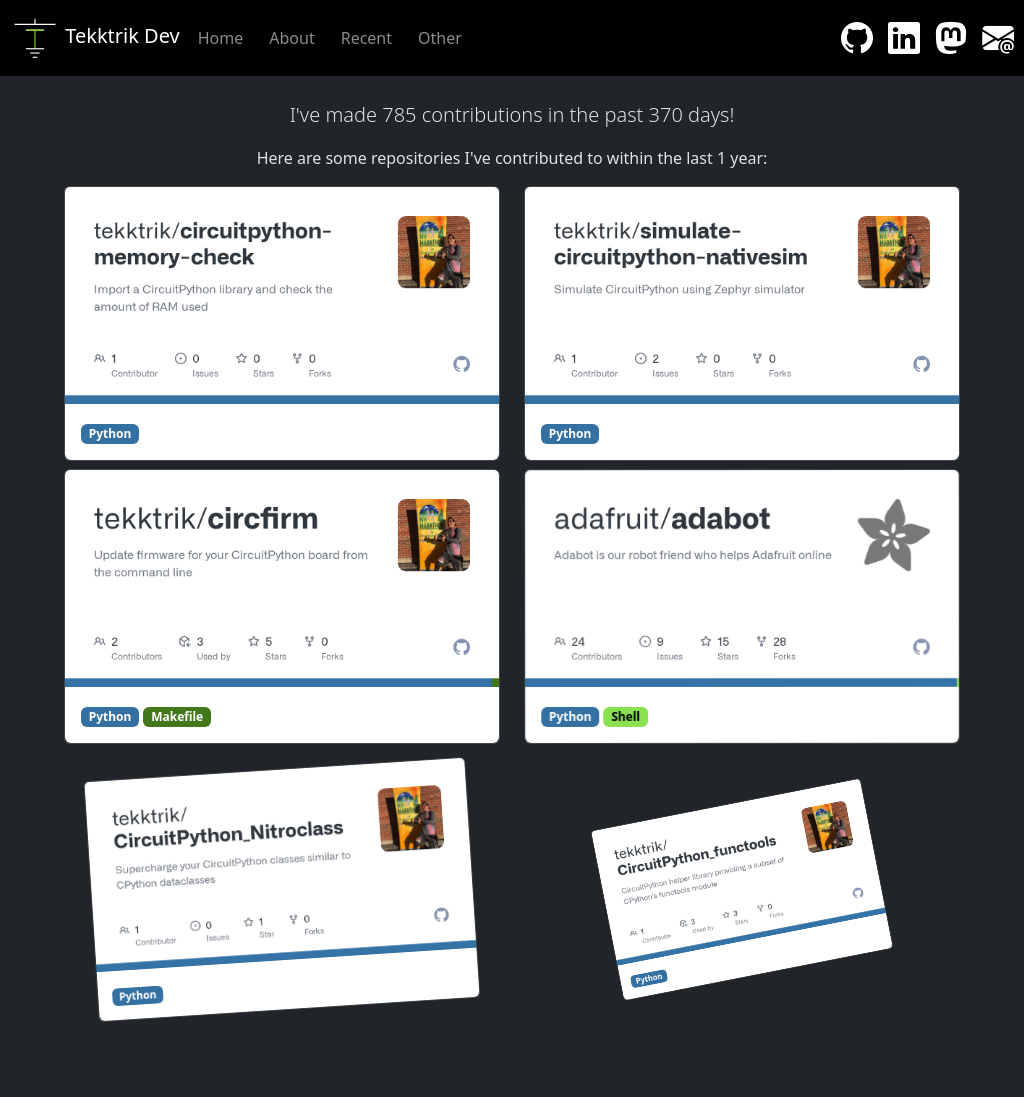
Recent (366, 38)
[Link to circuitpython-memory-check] (282, 295)
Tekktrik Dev (95, 38)
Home (221, 38)
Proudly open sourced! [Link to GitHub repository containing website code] (604, 1069)
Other (440, 38)
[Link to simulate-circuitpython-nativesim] (742, 295)
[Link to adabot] (740, 585)
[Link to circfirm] (282, 579)
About (291, 38)
